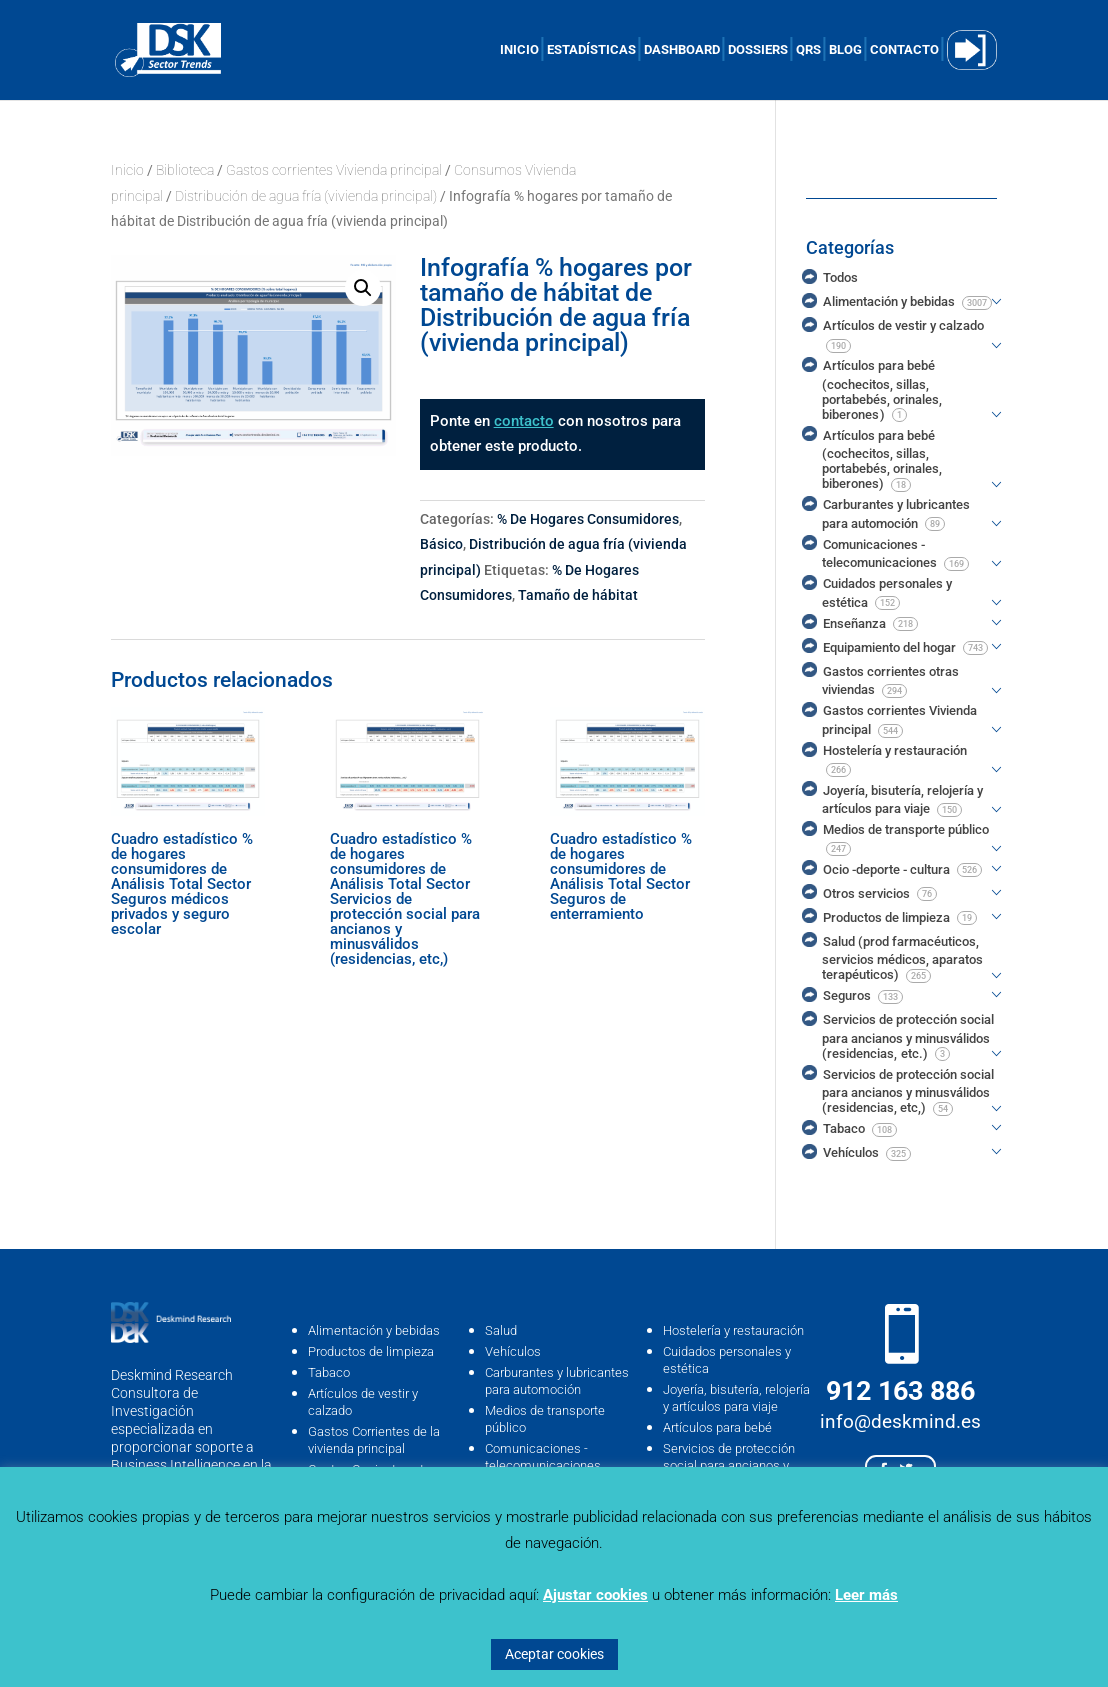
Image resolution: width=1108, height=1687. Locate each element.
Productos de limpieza (371, 1351)
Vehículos (513, 1351)
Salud (501, 1330)
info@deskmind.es (900, 1421)
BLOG (845, 50)
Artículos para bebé (717, 1427)
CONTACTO (904, 50)
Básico (441, 544)
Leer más (866, 1595)
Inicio (127, 170)
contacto (524, 421)
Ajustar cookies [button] (595, 1595)
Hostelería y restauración (733, 1330)
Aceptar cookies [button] (554, 1654)
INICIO (519, 50)
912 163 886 (900, 1391)
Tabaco (329, 1372)
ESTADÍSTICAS (591, 50)
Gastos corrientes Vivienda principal (334, 170)
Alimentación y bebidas (374, 1330)
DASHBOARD (682, 50)
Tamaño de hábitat (578, 595)
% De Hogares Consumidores (588, 519)
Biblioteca (185, 170)
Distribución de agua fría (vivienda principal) (306, 196)
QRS (808, 50)
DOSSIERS (758, 50)
